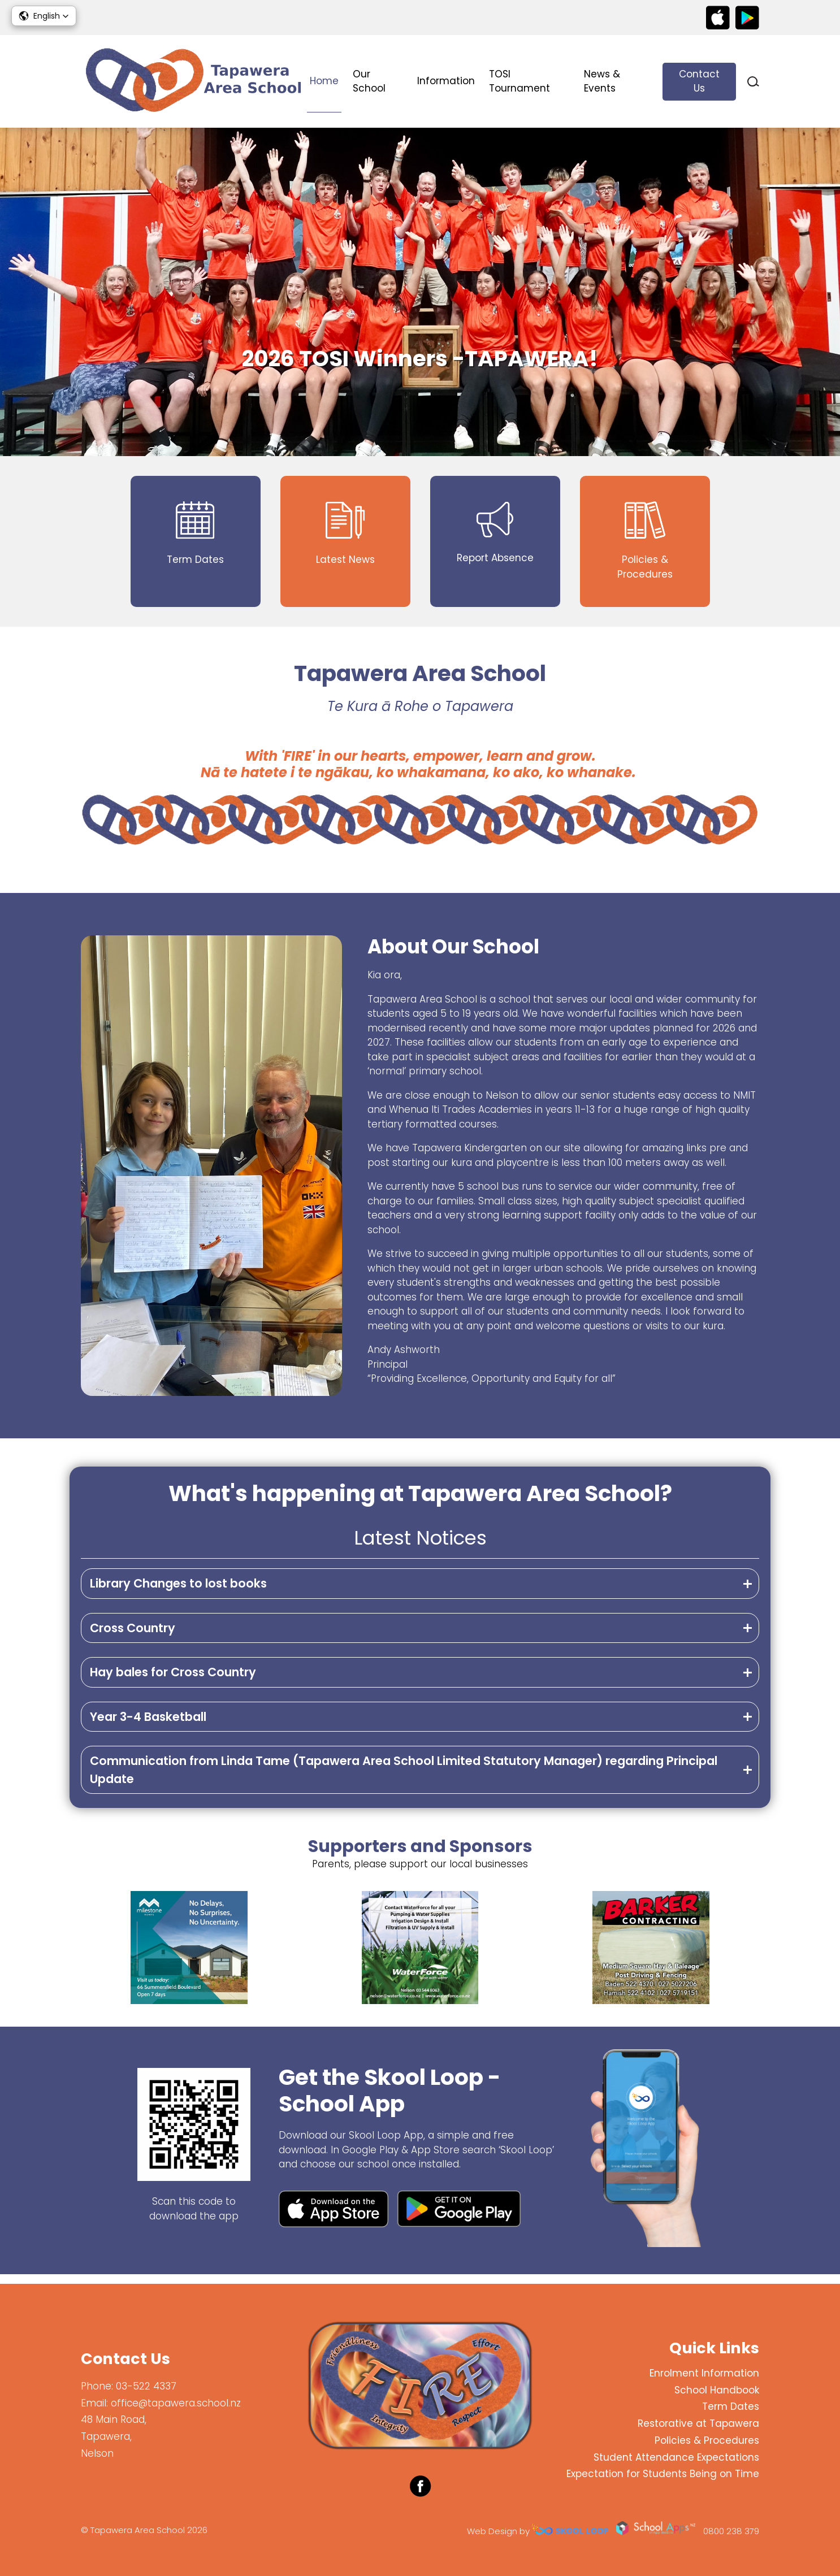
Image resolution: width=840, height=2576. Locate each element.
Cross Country (132, 1636)
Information (446, 81)
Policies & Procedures (707, 2440)
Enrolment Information (704, 2373)
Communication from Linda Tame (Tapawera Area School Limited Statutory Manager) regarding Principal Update (403, 1778)
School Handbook (716, 2390)
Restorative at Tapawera (698, 2423)
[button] (44, 16)
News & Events (602, 81)
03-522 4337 (146, 2386)
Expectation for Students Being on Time (662, 2473)
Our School (369, 81)
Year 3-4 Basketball (148, 1725)
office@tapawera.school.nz (176, 2403)
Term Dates (730, 2406)
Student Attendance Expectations (676, 2457)
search (753, 82)
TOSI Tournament (519, 81)
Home (324, 81)
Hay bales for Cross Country (173, 1680)
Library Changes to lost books (178, 1592)
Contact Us (699, 81)
